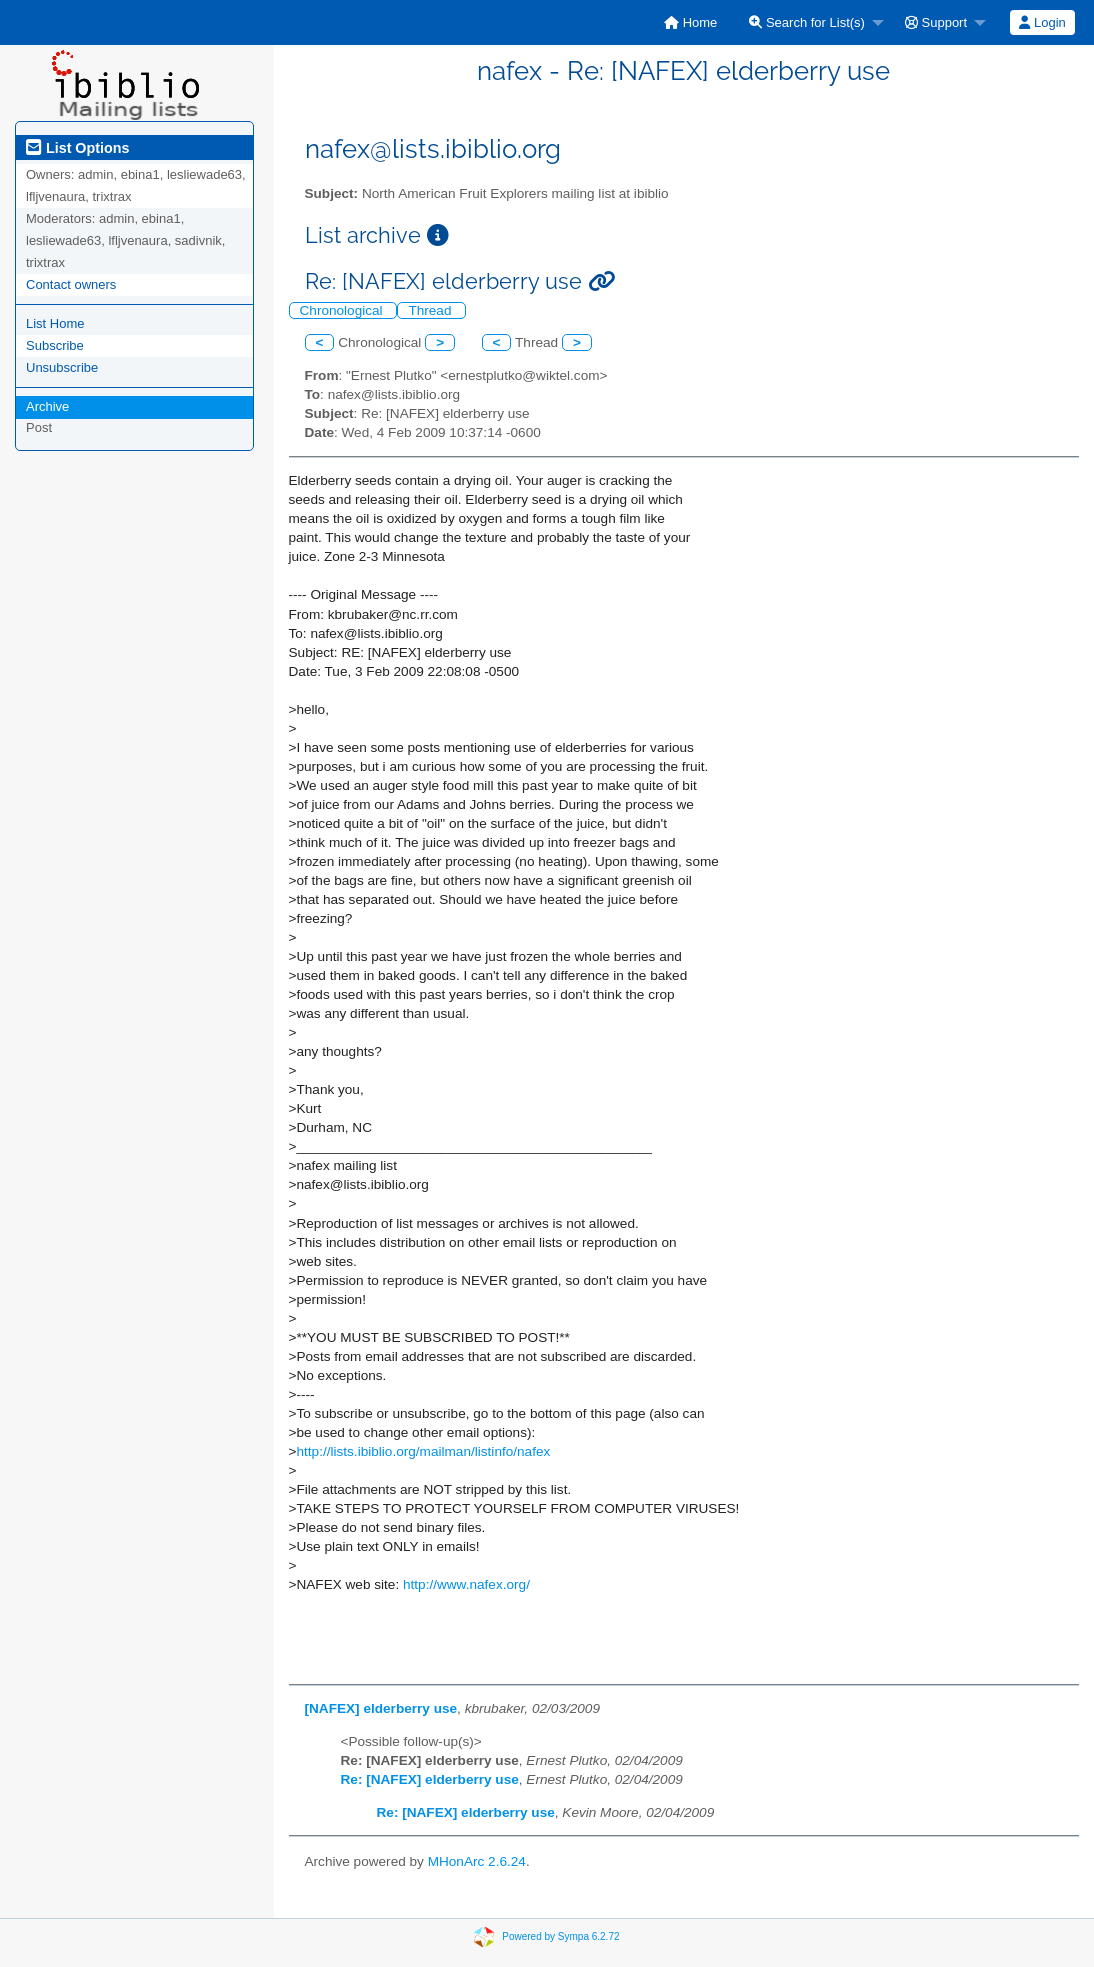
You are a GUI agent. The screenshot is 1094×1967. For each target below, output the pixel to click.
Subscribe (55, 345)
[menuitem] (690, 22)
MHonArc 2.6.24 (477, 1861)
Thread (431, 310)
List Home (55, 323)
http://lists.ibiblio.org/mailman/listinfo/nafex (423, 1451)
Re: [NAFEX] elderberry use (430, 1779)
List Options (77, 148)
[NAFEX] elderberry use (381, 1708)
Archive (47, 406)
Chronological (343, 310)
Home (690, 22)
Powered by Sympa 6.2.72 (560, 1936)
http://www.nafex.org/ (466, 1584)
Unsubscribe (62, 367)
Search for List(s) (807, 22)
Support (936, 22)
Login (1042, 22)
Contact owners (71, 284)
